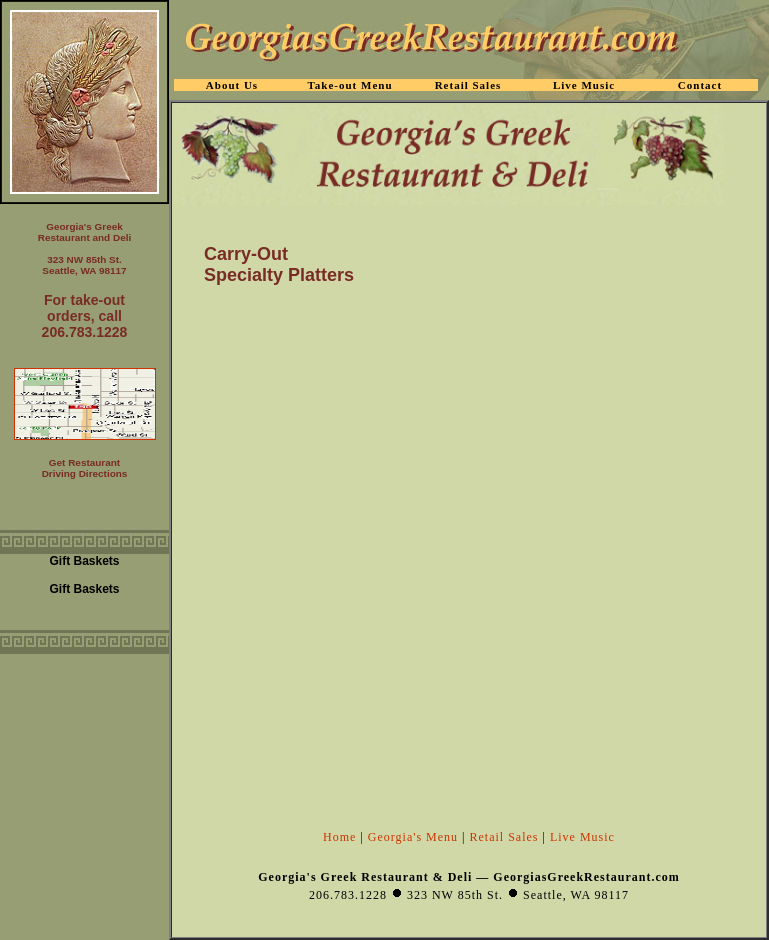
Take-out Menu (349, 85)
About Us (232, 85)
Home (339, 837)
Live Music (582, 837)
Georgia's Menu (413, 837)
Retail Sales (504, 837)
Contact (700, 85)
